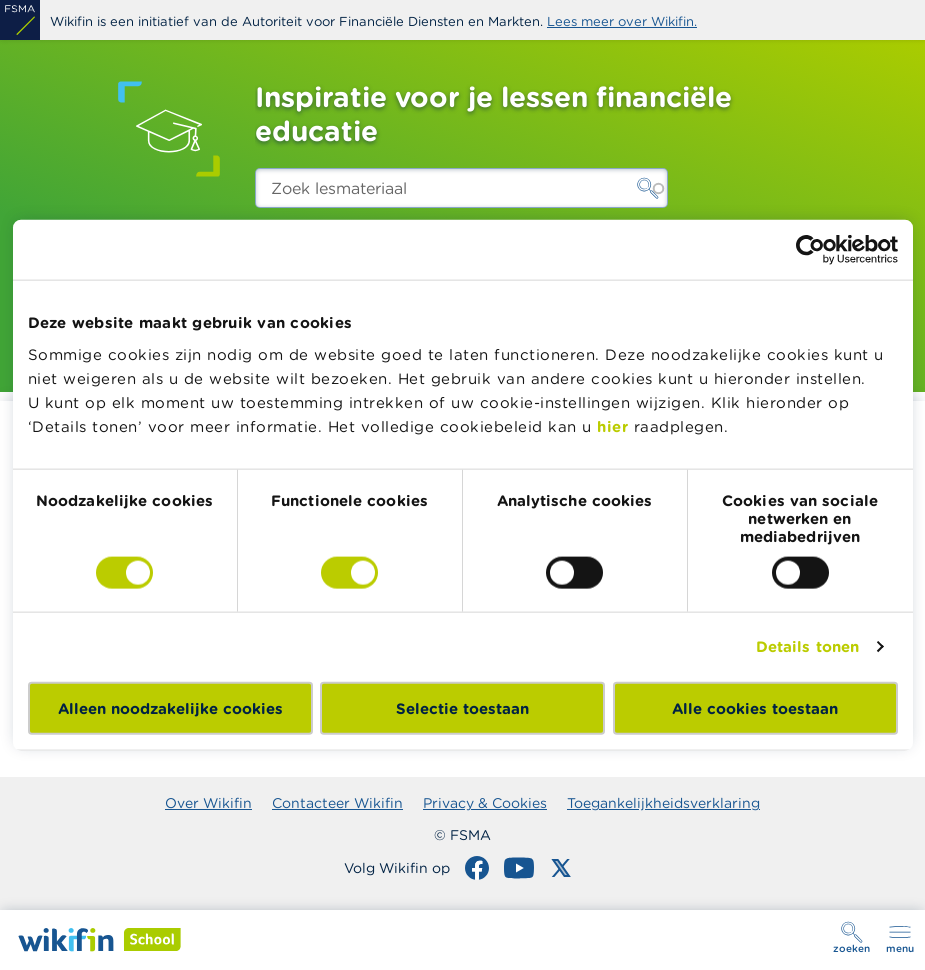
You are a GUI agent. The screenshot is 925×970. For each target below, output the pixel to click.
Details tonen (807, 646)
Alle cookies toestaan (755, 707)
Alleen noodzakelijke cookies (170, 707)
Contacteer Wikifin (337, 803)
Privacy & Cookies (485, 803)
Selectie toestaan (462, 707)
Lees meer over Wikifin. (622, 21)
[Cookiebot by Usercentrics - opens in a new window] (810, 250)
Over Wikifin (208, 803)
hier (612, 425)
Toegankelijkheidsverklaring (663, 803)
